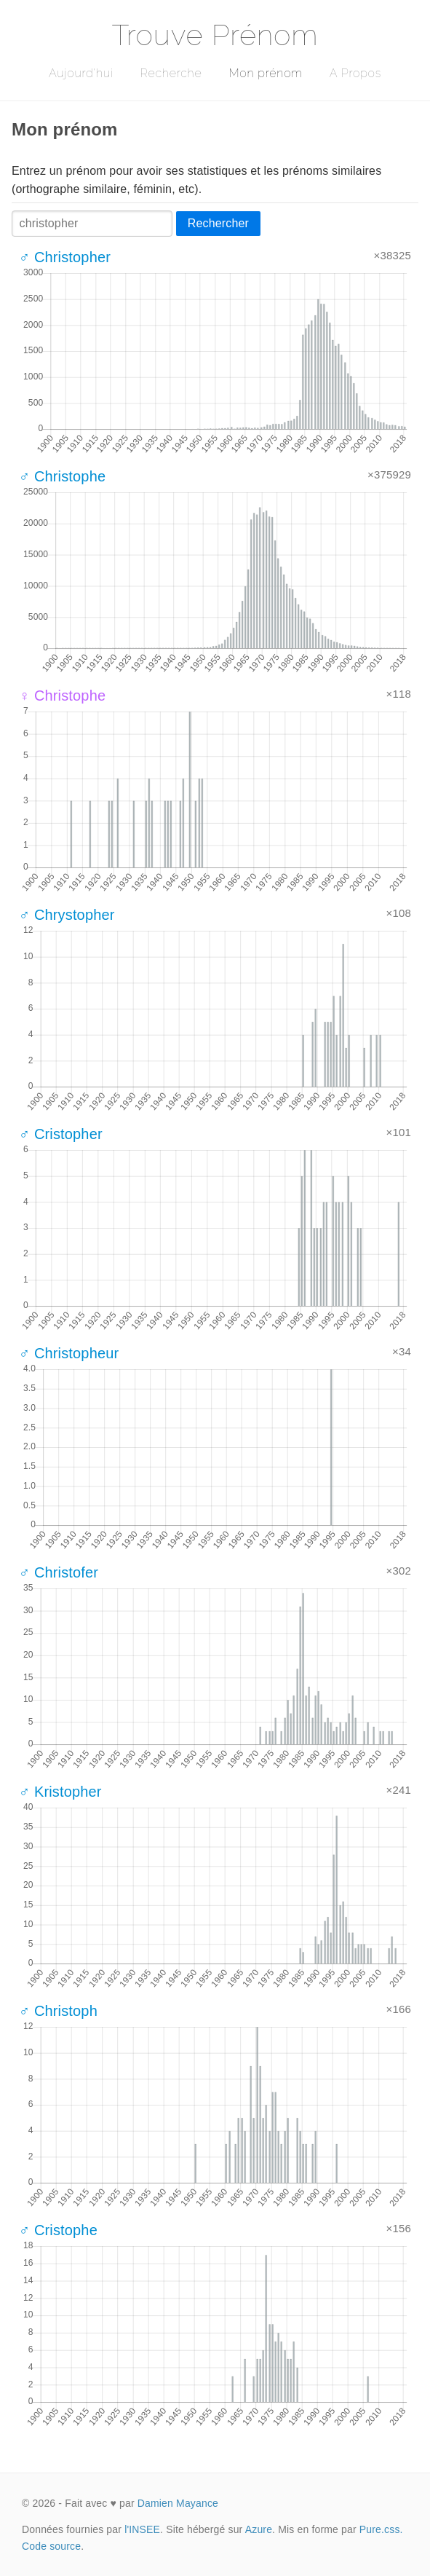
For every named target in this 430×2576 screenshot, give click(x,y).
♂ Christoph (58, 2011)
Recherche (171, 73)
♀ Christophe (62, 696)
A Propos (355, 73)
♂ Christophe (62, 476)
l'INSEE (142, 2529)
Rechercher (218, 223)
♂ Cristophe (58, 2230)
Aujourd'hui (81, 73)
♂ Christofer (58, 1572)
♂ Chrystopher (67, 915)
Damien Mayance (178, 2503)
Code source (51, 2546)
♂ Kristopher (60, 1792)
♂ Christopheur (69, 1353)
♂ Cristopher (61, 1134)
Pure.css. (381, 2529)
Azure (258, 2529)
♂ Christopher (65, 257)
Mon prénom (265, 73)
